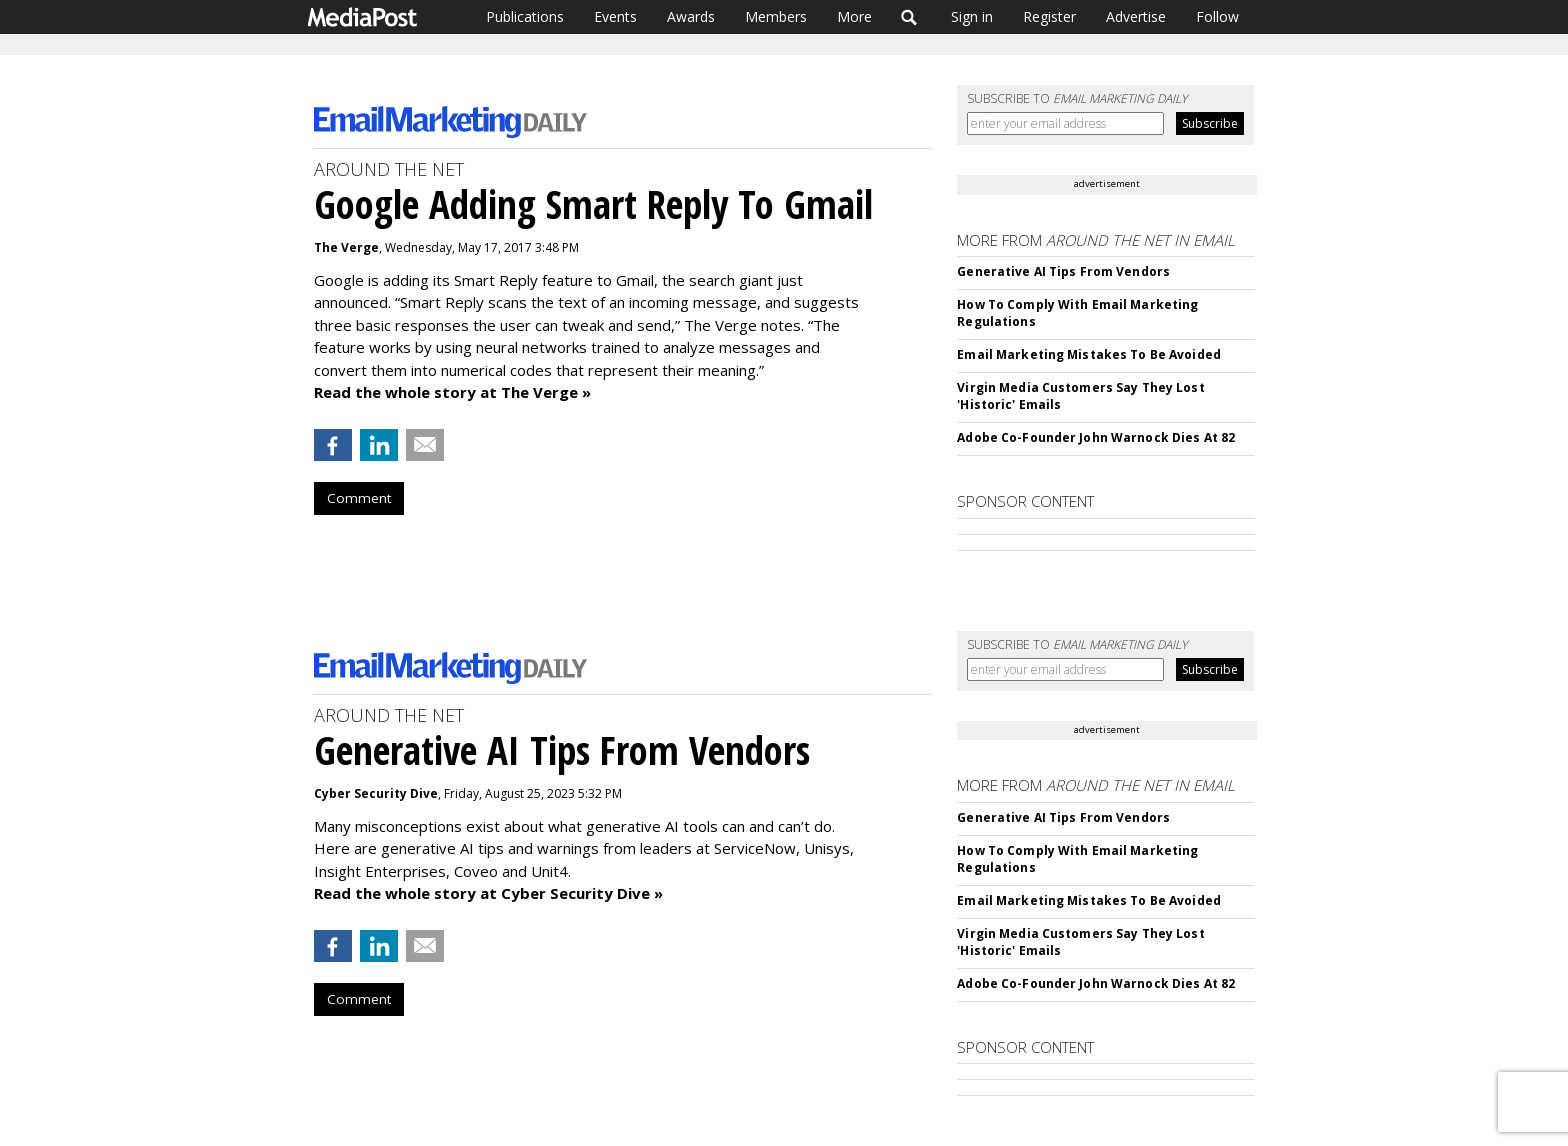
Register (1049, 16)
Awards (691, 16)
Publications (525, 16)
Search (909, 17)
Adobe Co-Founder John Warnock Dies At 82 (1096, 437)
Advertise (1136, 16)
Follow (1217, 16)
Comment (359, 498)
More (854, 16)
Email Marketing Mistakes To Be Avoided (1089, 354)
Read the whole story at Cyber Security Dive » (488, 893)
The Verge (346, 247)
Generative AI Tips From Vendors (1063, 271)
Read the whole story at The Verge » (452, 392)
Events (615, 16)
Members (776, 16)
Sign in (972, 16)
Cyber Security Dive (376, 793)
